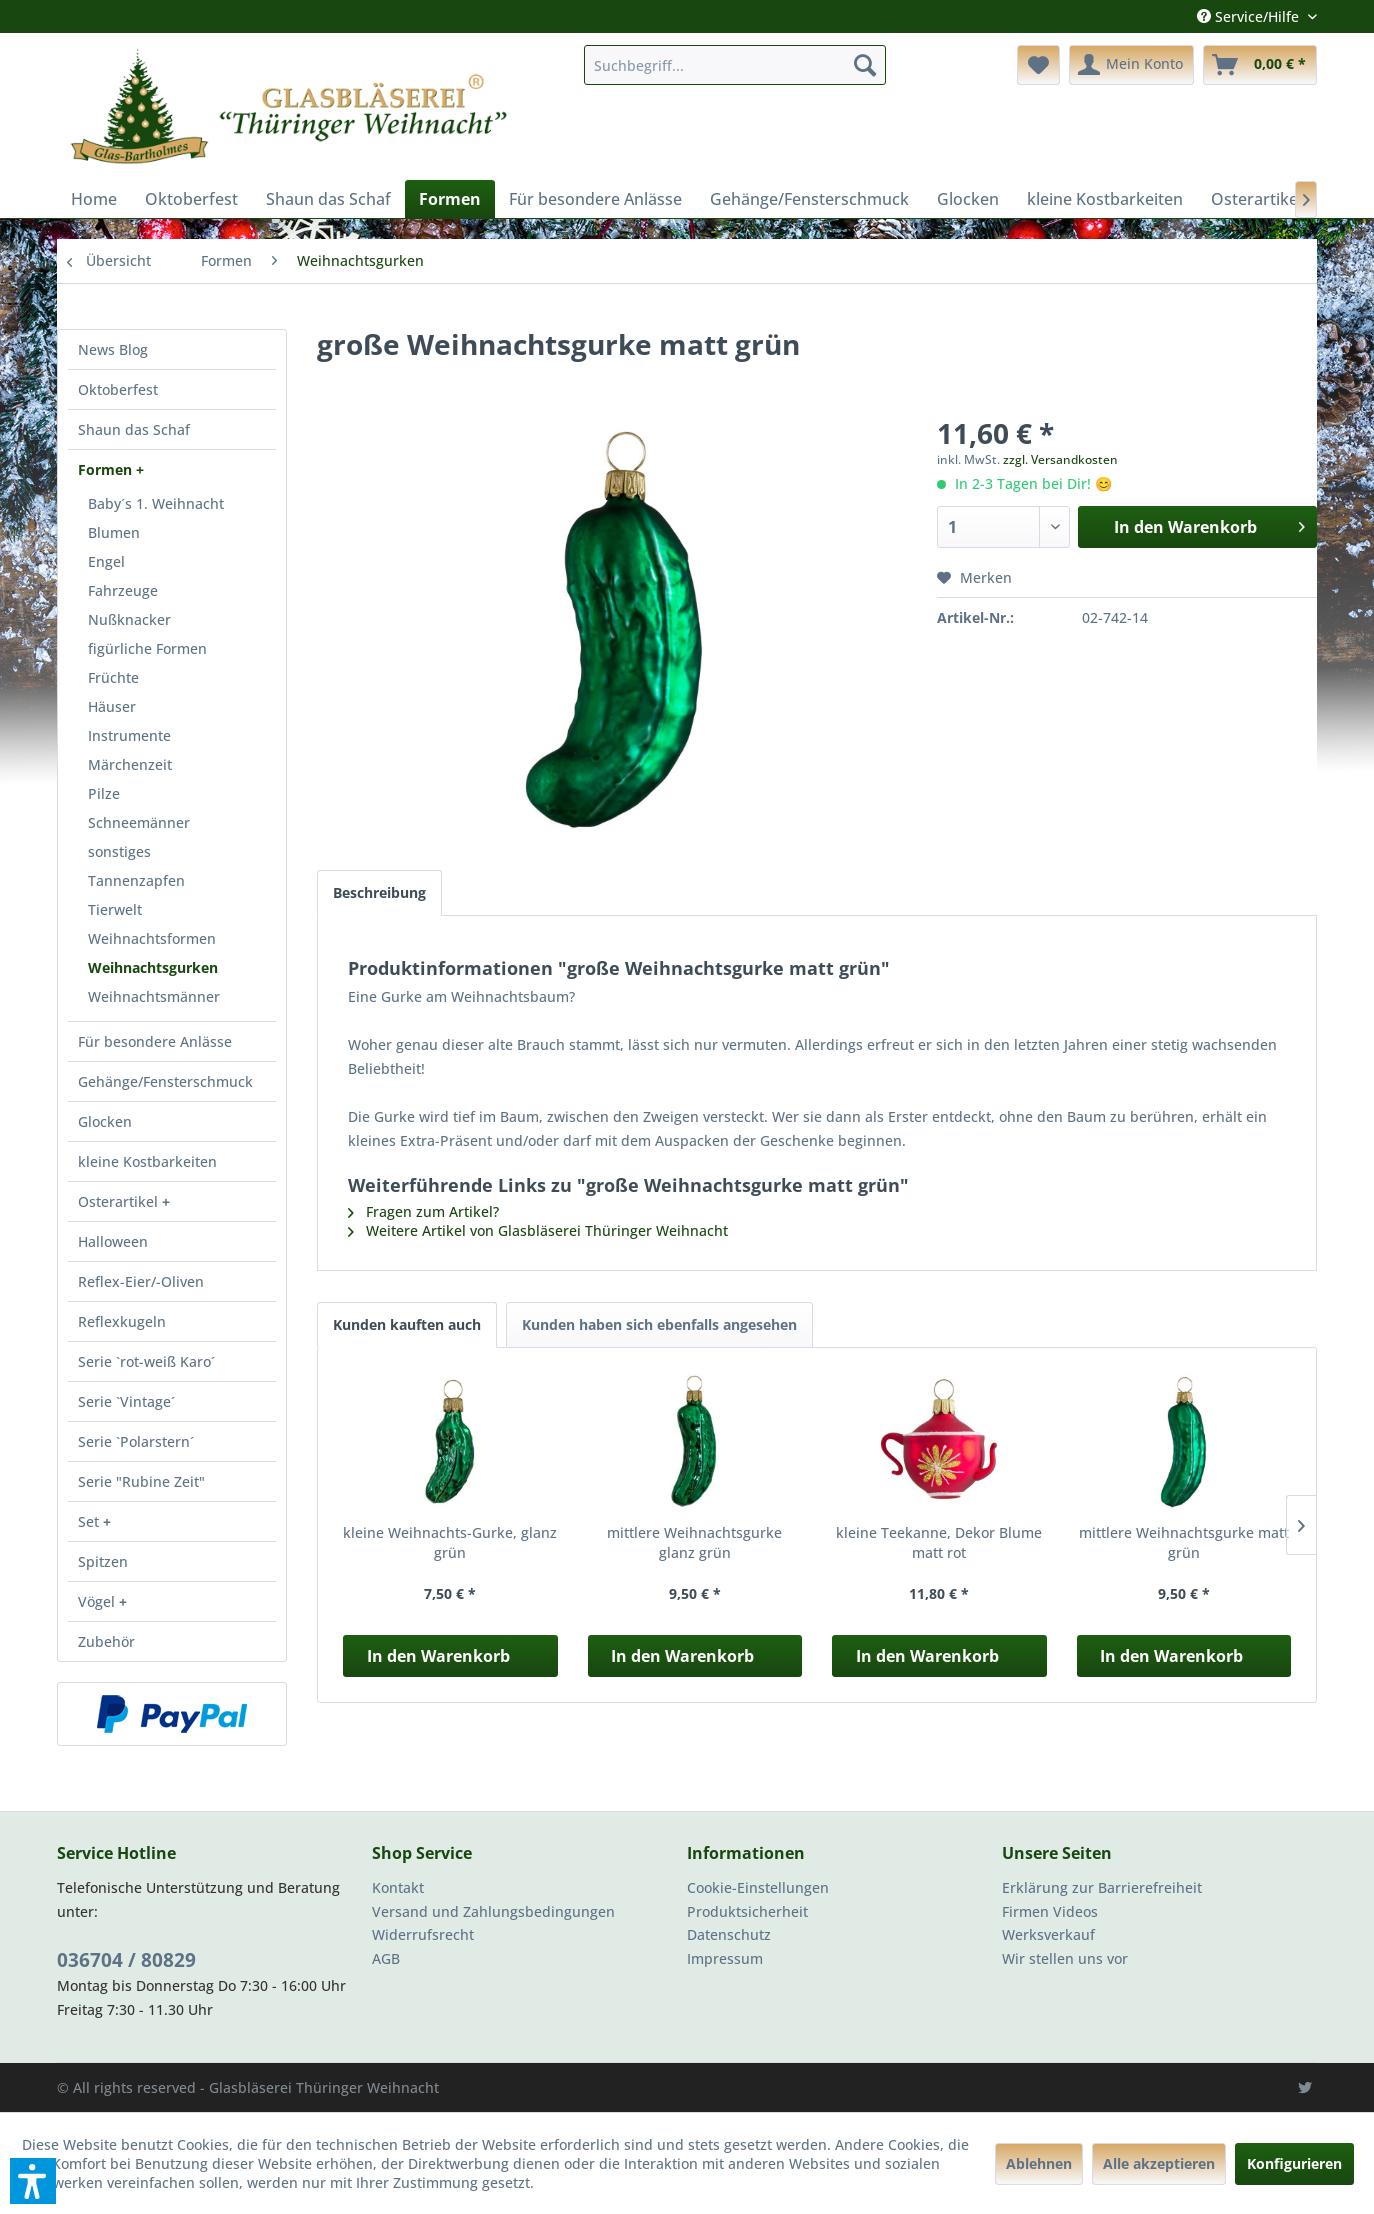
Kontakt (398, 1887)
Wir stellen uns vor (1065, 1958)
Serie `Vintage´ (126, 1401)
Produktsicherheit (747, 1911)
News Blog (113, 349)
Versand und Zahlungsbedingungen (493, 1911)
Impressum (725, 1958)
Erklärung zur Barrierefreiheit (1102, 1887)
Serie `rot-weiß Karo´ (146, 1361)
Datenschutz (729, 1934)
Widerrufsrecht (423, 1934)
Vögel (98, 1601)
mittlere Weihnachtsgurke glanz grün (694, 1542)
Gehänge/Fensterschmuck (165, 1081)
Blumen (114, 532)
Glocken (105, 1121)
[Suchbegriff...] (735, 65)
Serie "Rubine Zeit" (141, 1481)
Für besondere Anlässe (155, 1041)
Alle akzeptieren (1159, 2163)
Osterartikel (120, 1201)
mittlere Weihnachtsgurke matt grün (1184, 1542)
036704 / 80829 (126, 1960)
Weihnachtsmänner (154, 996)
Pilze (104, 793)
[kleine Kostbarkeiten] (1105, 199)
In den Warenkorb (438, 1656)
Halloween (113, 1241)
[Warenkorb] (1260, 65)
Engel (106, 561)
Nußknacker (129, 619)
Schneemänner (139, 822)
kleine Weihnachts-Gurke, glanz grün (450, 1542)
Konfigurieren (1294, 2163)
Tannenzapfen (136, 880)
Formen (107, 469)
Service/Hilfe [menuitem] (1250, 16)
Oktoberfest (118, 389)
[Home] (94, 199)
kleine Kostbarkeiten (147, 1161)
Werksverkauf (1048, 1934)
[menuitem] (735, 65)
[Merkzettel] (1038, 65)
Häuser (112, 706)
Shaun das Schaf (134, 429)
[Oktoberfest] (191, 199)
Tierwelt (115, 909)
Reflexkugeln (122, 1321)
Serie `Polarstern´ (136, 1441)
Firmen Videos (1050, 1911)
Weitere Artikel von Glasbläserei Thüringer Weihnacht (538, 1230)
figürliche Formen (147, 648)
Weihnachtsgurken (153, 967)
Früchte (113, 677)
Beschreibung (379, 892)
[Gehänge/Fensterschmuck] (809, 199)
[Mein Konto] (1131, 65)
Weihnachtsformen (152, 938)
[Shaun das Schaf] (328, 199)
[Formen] (450, 199)
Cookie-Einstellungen (758, 1887)
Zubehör (106, 1641)
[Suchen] (865, 65)
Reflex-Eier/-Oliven (141, 1281)
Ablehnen (1039, 2163)
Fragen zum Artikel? (423, 1211)
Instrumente (129, 735)
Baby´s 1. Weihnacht (156, 503)
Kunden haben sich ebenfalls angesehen (659, 1324)
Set (90, 1521)
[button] (33, 2181)
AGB (386, 1958)
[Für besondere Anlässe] (595, 199)
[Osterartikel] (1256, 199)
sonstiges (119, 851)
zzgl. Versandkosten (1060, 459)
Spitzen (103, 1561)
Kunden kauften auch (407, 1324)
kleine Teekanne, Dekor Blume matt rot (939, 1542)
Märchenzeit (130, 764)
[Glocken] (968, 199)
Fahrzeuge (123, 590)
